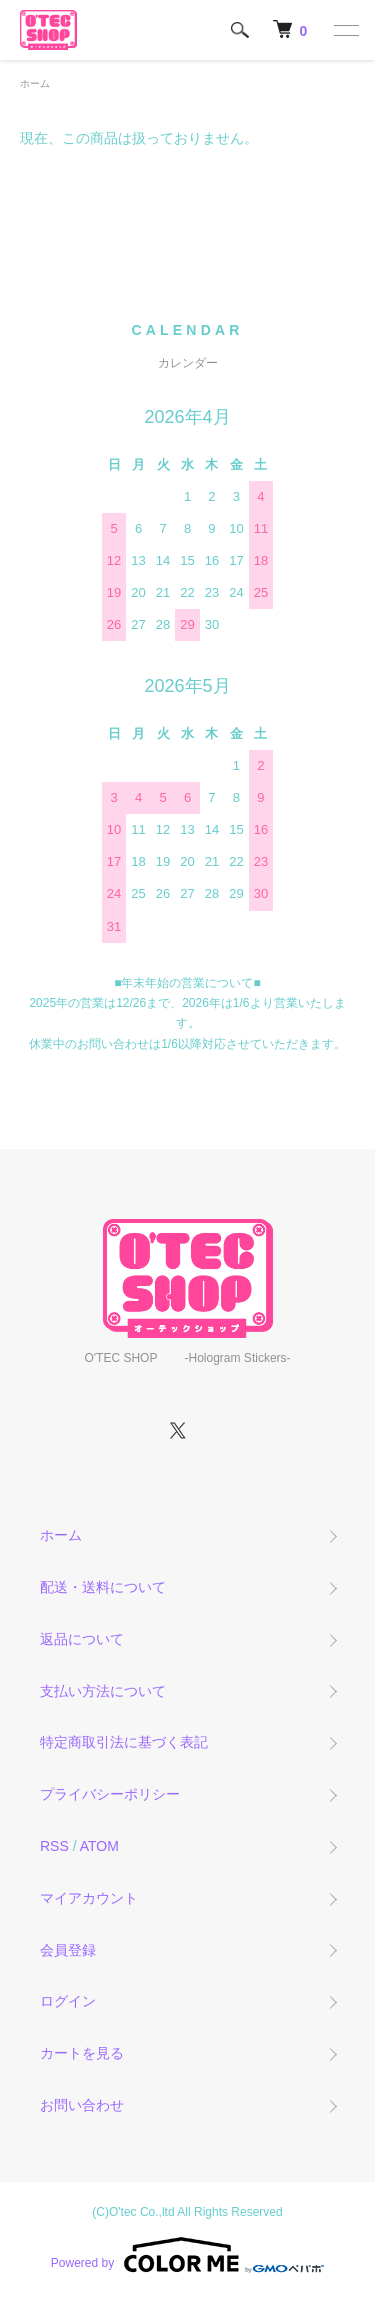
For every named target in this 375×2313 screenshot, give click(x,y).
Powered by (187, 2255)
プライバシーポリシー (110, 1794)
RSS (54, 1846)
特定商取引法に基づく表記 (124, 1742)
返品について (82, 1639)
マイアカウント (89, 1898)
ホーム (35, 83)
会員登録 (68, 1950)
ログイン (68, 2001)
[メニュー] (345, 30)
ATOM (99, 1846)
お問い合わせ (82, 2105)
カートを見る (82, 2053)
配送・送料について (103, 1587)
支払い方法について (103, 1691)
